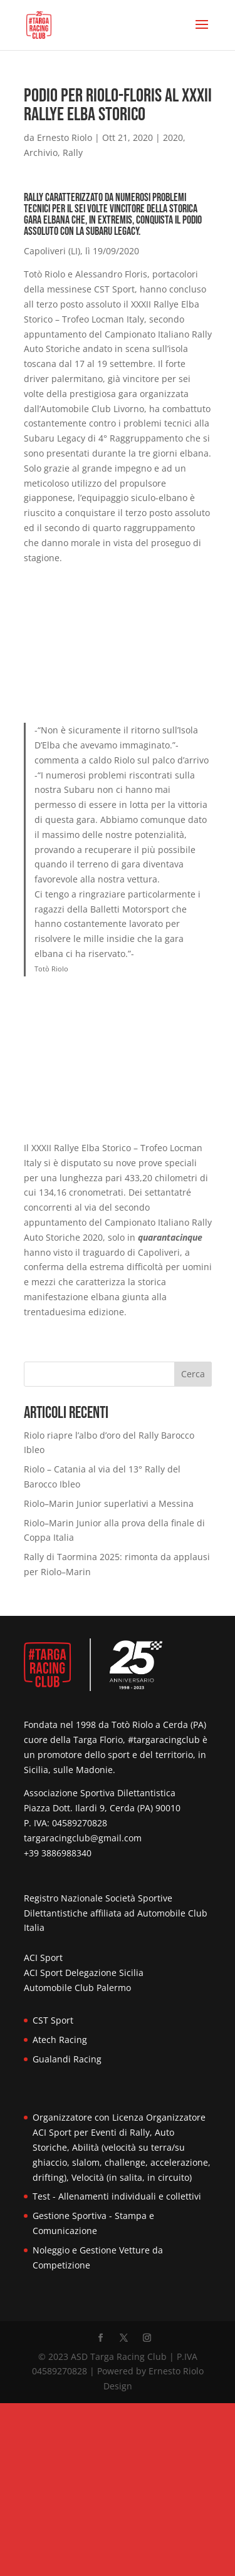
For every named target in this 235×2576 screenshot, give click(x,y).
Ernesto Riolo (64, 137)
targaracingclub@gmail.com (83, 1838)
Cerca (193, 1374)
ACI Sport (43, 1957)
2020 (173, 137)
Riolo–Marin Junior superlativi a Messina (109, 1503)
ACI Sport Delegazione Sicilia (84, 1973)
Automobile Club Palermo (77, 1988)
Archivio (41, 152)
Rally (73, 152)
